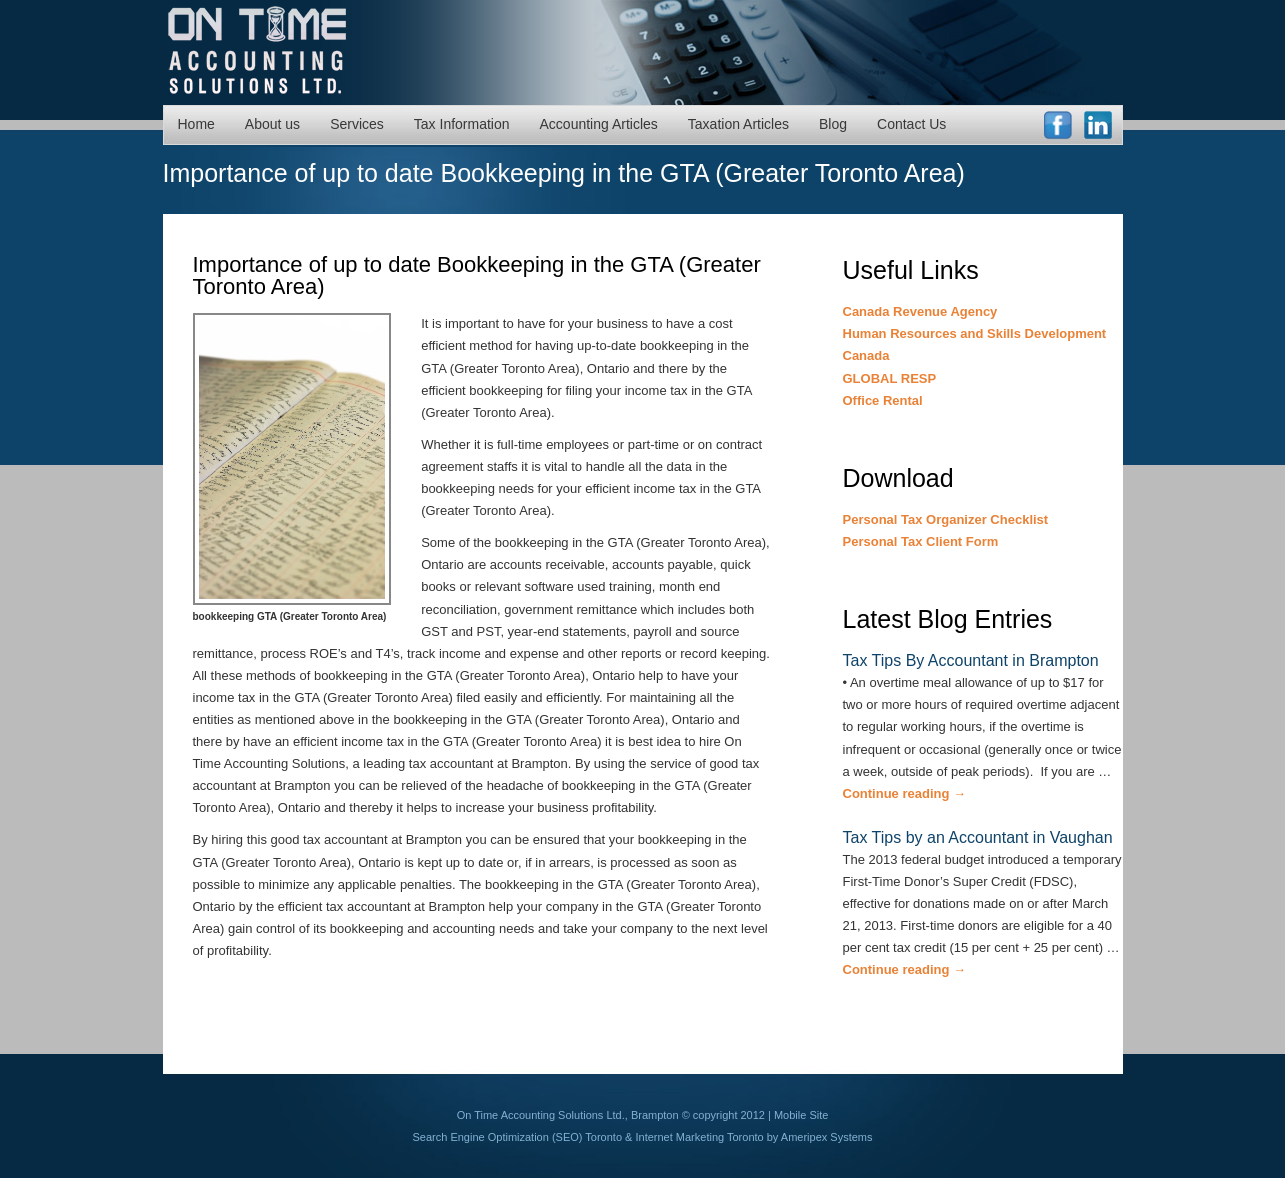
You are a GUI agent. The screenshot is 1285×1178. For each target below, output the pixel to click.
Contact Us (911, 124)
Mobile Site (801, 1115)
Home (196, 124)
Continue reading (905, 793)
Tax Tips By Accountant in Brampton (971, 660)
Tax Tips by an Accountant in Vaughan (978, 837)
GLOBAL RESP (890, 378)
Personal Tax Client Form (921, 541)
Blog (833, 124)
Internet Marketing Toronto (699, 1137)
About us (272, 124)
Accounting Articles (599, 124)
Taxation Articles (738, 124)
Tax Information (462, 124)
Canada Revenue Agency (920, 311)
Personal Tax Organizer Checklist (946, 519)
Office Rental (883, 400)
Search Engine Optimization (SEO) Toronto (518, 1137)
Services (357, 124)
